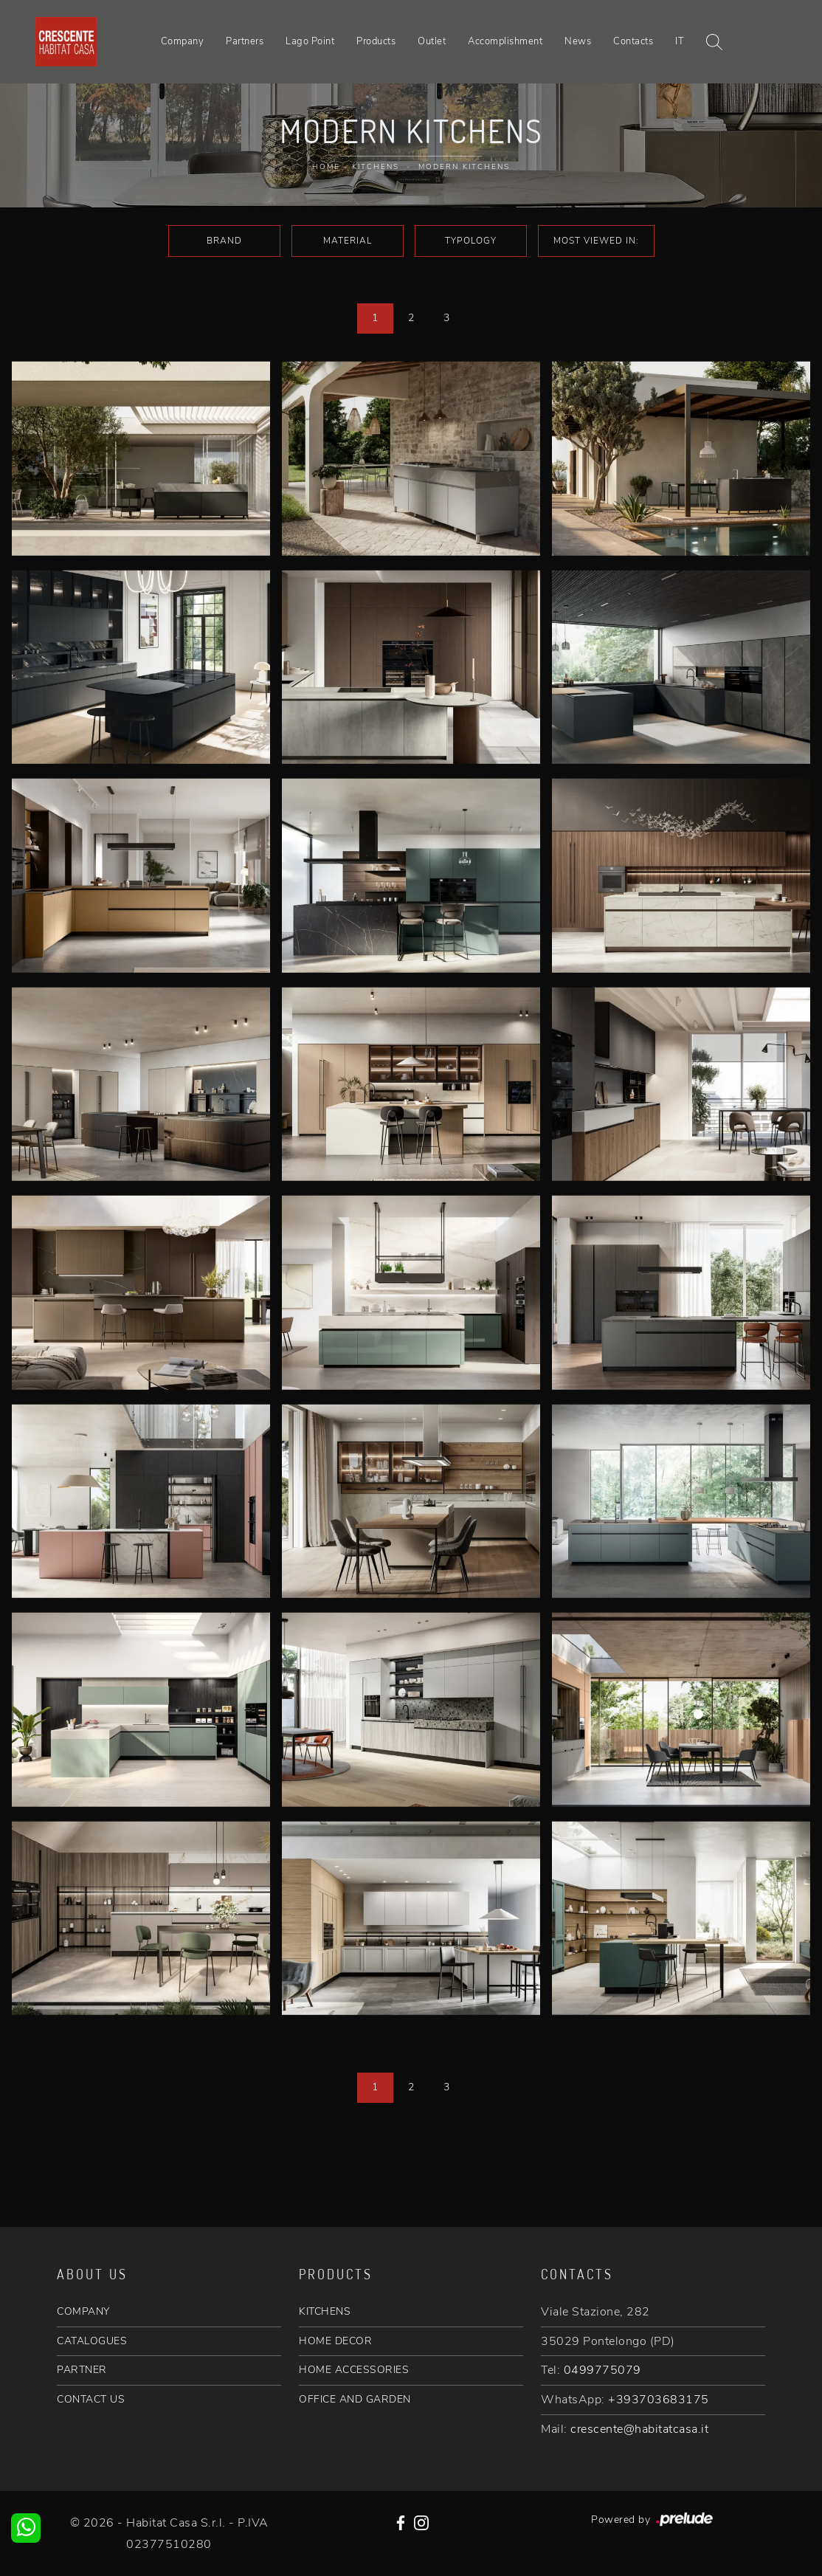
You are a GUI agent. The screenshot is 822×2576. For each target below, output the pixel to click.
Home (326, 167)
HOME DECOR (335, 2341)
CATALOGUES (92, 2341)
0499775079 (602, 2370)
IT (679, 41)
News (577, 41)
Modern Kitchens (464, 167)
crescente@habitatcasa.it (639, 2429)
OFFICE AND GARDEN (355, 2399)
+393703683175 (658, 2399)
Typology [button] (471, 241)
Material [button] (347, 241)
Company (182, 41)
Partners (244, 41)
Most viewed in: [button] (596, 241)
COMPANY (83, 2311)
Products (376, 41)
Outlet (432, 41)
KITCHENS (324, 2311)
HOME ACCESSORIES (354, 2370)
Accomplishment (505, 41)
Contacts (633, 41)
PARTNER (82, 2370)
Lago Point (310, 41)
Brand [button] (224, 241)
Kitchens (375, 167)
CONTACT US (91, 2399)
